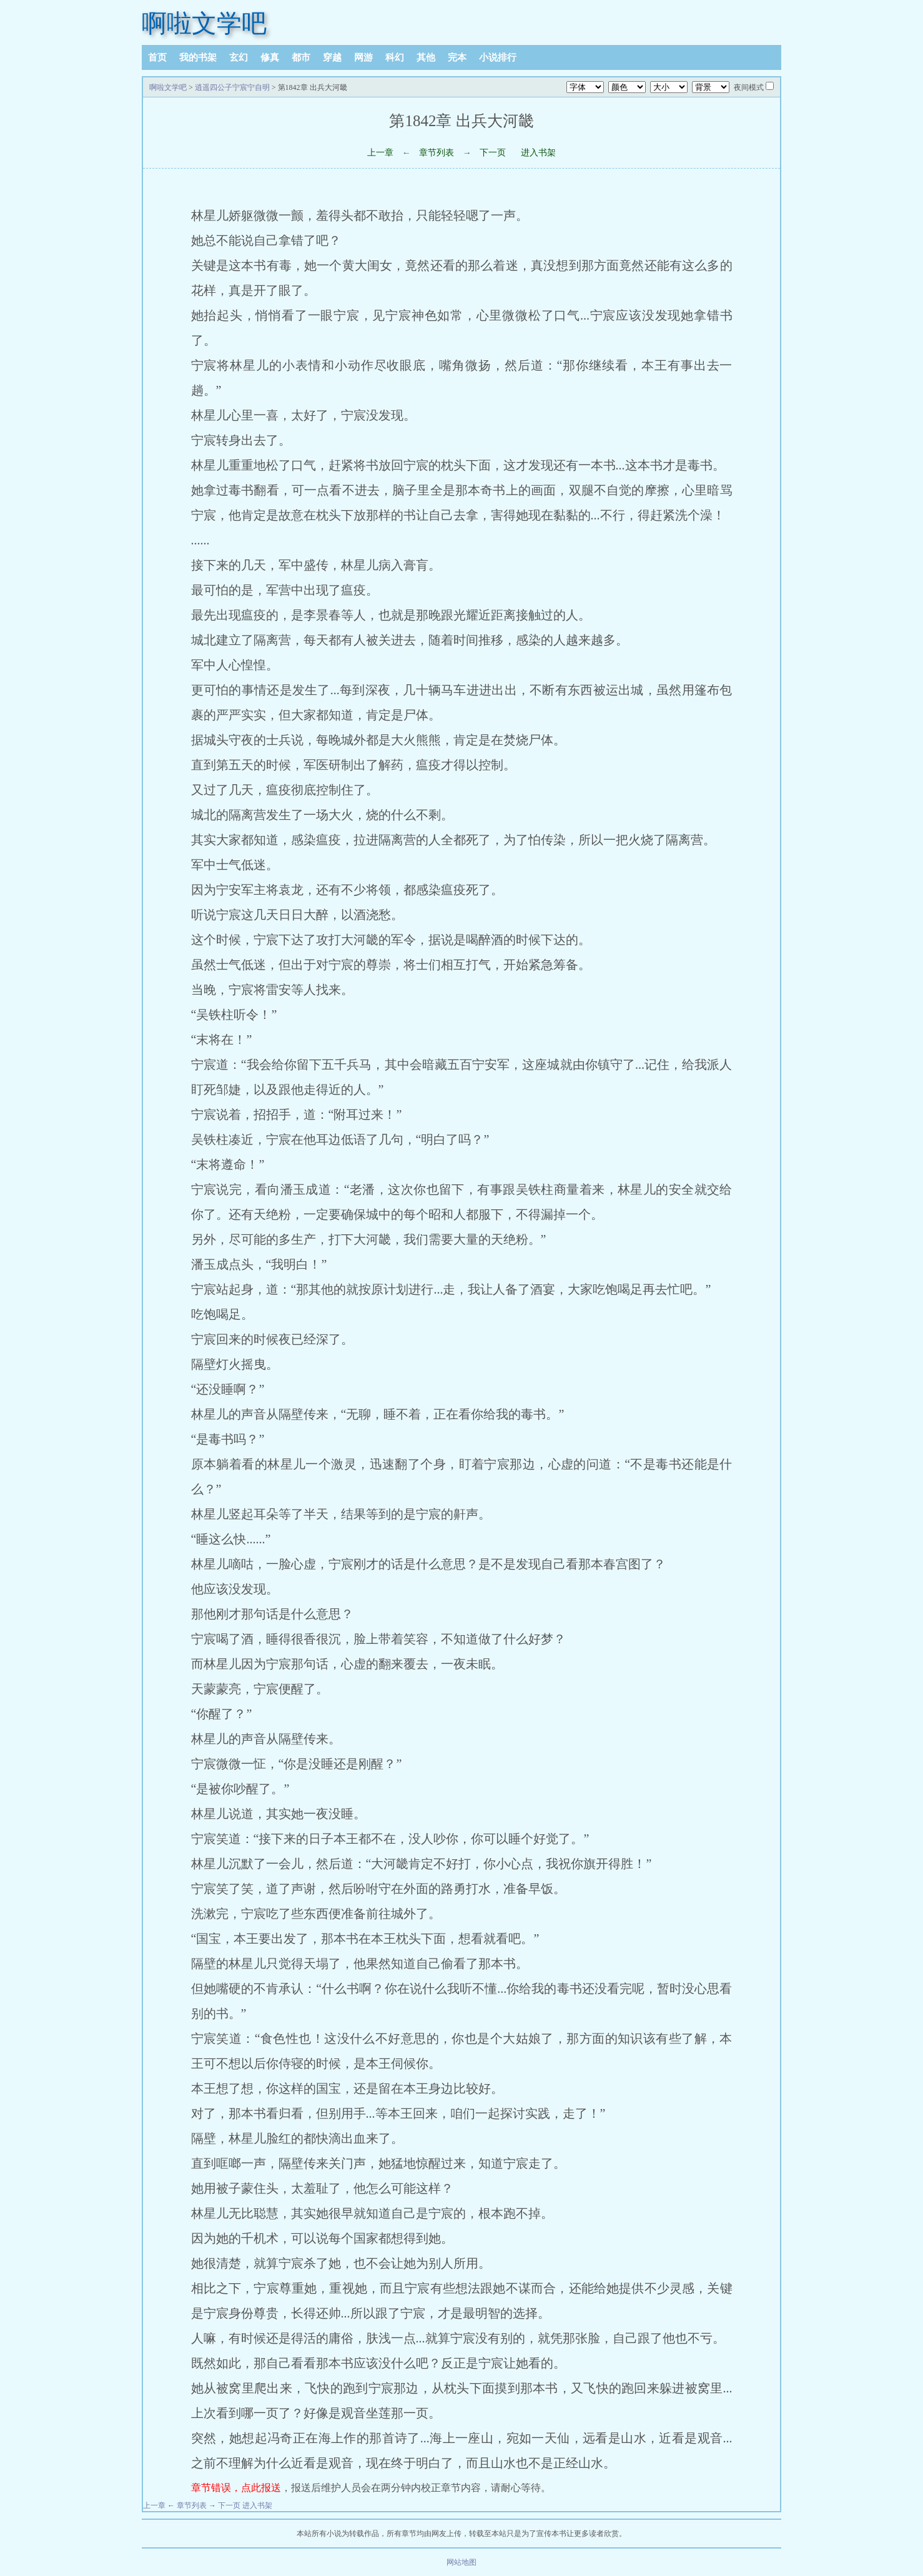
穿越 (332, 57)
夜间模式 (749, 87)
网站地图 (461, 2562)
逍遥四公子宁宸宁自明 (232, 87)
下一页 (493, 152)
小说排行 (497, 57)
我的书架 (198, 57)
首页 (157, 57)
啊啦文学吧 (204, 23)
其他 (426, 57)
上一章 (380, 152)
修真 (269, 57)
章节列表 (436, 152)
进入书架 (538, 152)
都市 (301, 57)
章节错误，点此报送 (236, 2487)
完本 (457, 57)
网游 (363, 57)
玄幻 (238, 57)
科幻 (394, 57)
